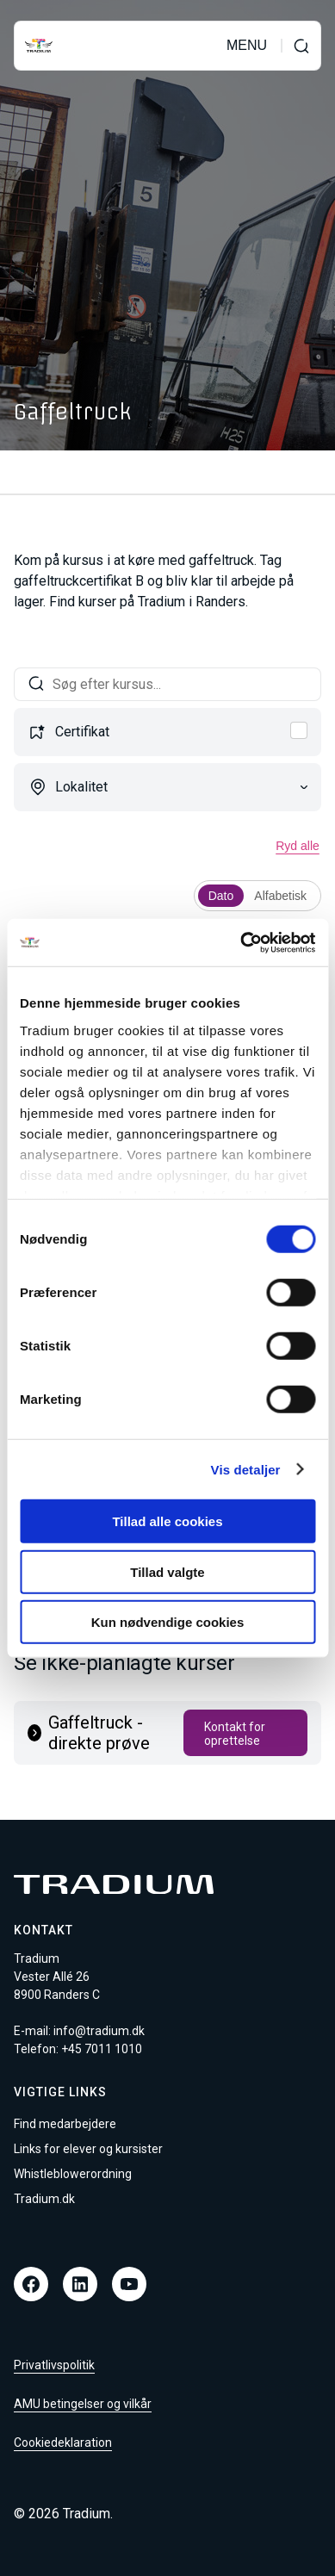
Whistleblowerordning (73, 2174)
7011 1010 (113, 2049)
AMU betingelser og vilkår (83, 2404)
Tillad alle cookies (167, 1521)
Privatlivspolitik (54, 2365)
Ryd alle (297, 846)
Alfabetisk (280, 896)
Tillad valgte (167, 1571)
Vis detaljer (246, 1469)
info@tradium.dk (99, 2031)
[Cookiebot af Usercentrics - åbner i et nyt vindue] (240, 942)
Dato (221, 896)
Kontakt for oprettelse (234, 1733)
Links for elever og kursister (88, 2149)
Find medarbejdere (65, 2124)
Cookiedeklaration (63, 2442)
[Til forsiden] (39, 45)
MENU (246, 46)
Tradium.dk (44, 2199)
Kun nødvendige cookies (168, 1622)
